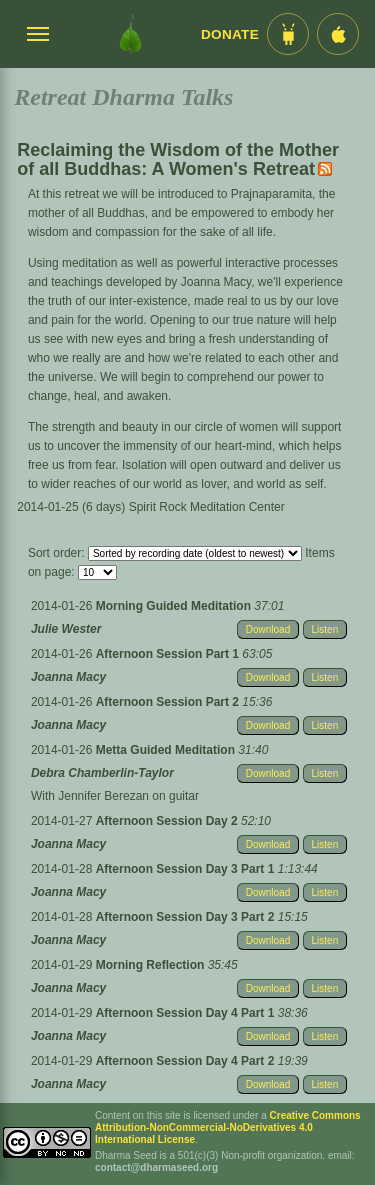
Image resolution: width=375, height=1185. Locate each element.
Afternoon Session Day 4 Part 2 (187, 1061)
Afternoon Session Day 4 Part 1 (187, 1013)
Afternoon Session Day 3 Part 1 (187, 869)
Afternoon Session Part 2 (169, 702)
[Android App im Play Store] (288, 34)
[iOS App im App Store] (338, 34)
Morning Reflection (152, 965)
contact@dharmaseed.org (156, 1167)
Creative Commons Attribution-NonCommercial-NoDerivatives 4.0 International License (228, 1127)
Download (268, 629)
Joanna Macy (68, 677)
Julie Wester (66, 629)
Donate (230, 34)
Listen (325, 629)
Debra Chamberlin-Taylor (102, 773)
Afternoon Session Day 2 (168, 821)
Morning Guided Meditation (175, 606)
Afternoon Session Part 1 (169, 654)
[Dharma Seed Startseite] (130, 34)
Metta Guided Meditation (167, 750)
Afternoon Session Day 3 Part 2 (187, 917)
